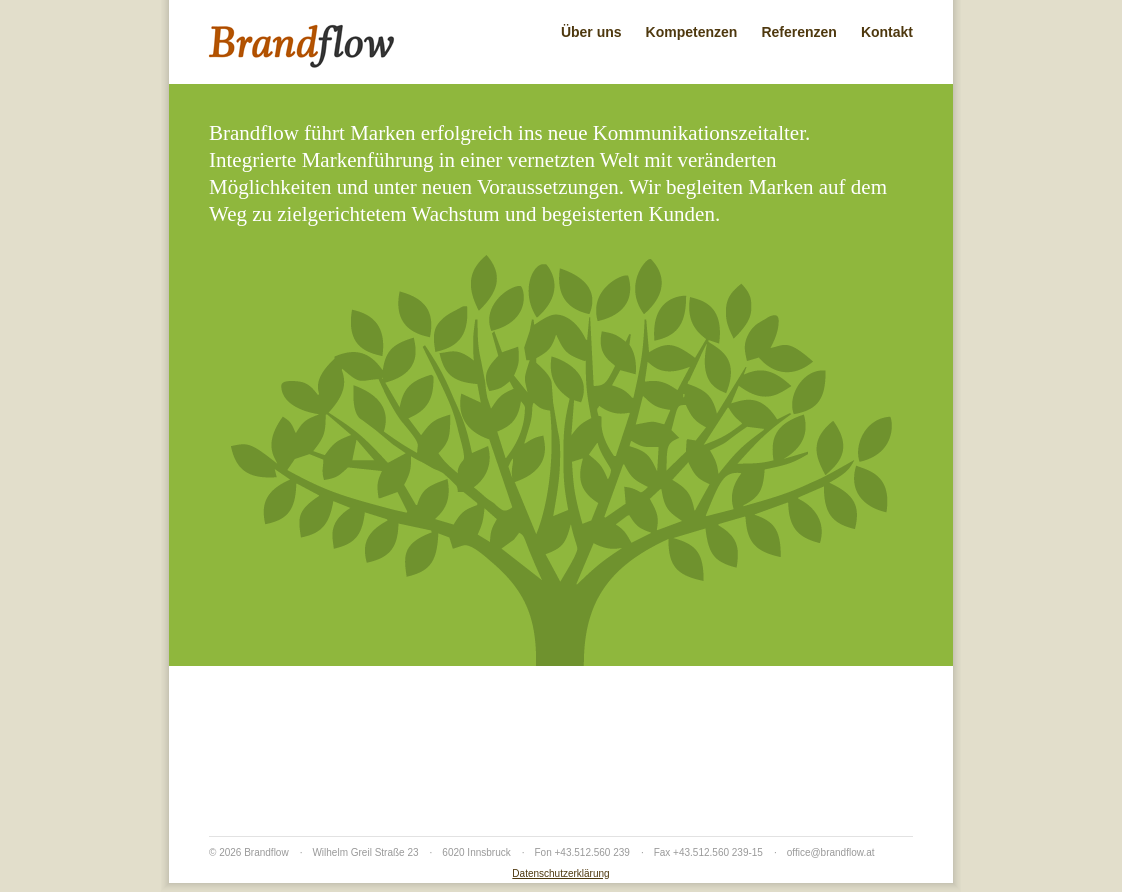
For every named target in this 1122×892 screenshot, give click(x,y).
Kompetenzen (692, 32)
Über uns (591, 32)
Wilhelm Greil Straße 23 (365, 852)
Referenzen (798, 32)
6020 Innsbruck (476, 852)
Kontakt (887, 32)
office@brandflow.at (831, 852)
